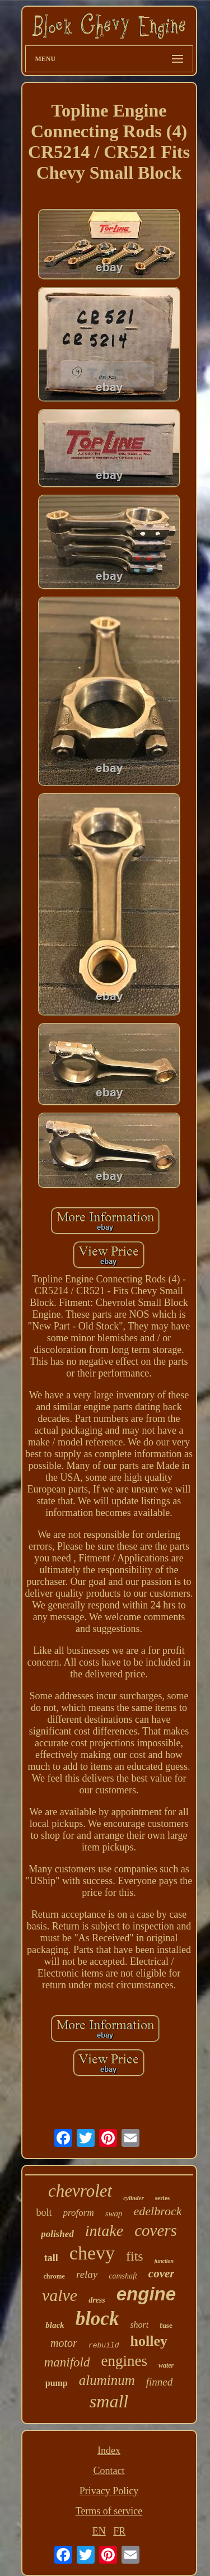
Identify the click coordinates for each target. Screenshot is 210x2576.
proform (78, 2212)
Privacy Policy (109, 2490)
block (97, 2318)
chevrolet (80, 2191)
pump (56, 2383)
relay (86, 2274)
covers (155, 2230)
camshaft (123, 2276)
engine (146, 2294)
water (166, 2365)
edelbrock (158, 2211)
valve (59, 2295)
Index (108, 2450)
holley (148, 2341)
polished (57, 2234)
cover (161, 2273)
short (139, 2324)
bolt (44, 2212)
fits (134, 2256)
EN (99, 2531)
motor (63, 2343)
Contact (109, 2470)
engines (124, 2360)
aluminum (107, 2380)
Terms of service (109, 2511)
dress (96, 2300)
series (162, 2197)
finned (159, 2382)
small (109, 2401)
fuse (166, 2325)
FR (119, 2531)
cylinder (133, 2197)
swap (114, 2213)
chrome (54, 2276)
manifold (67, 2362)
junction (164, 2261)
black (54, 2325)
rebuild (103, 2345)
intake (104, 2230)
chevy (92, 2253)
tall (51, 2257)
